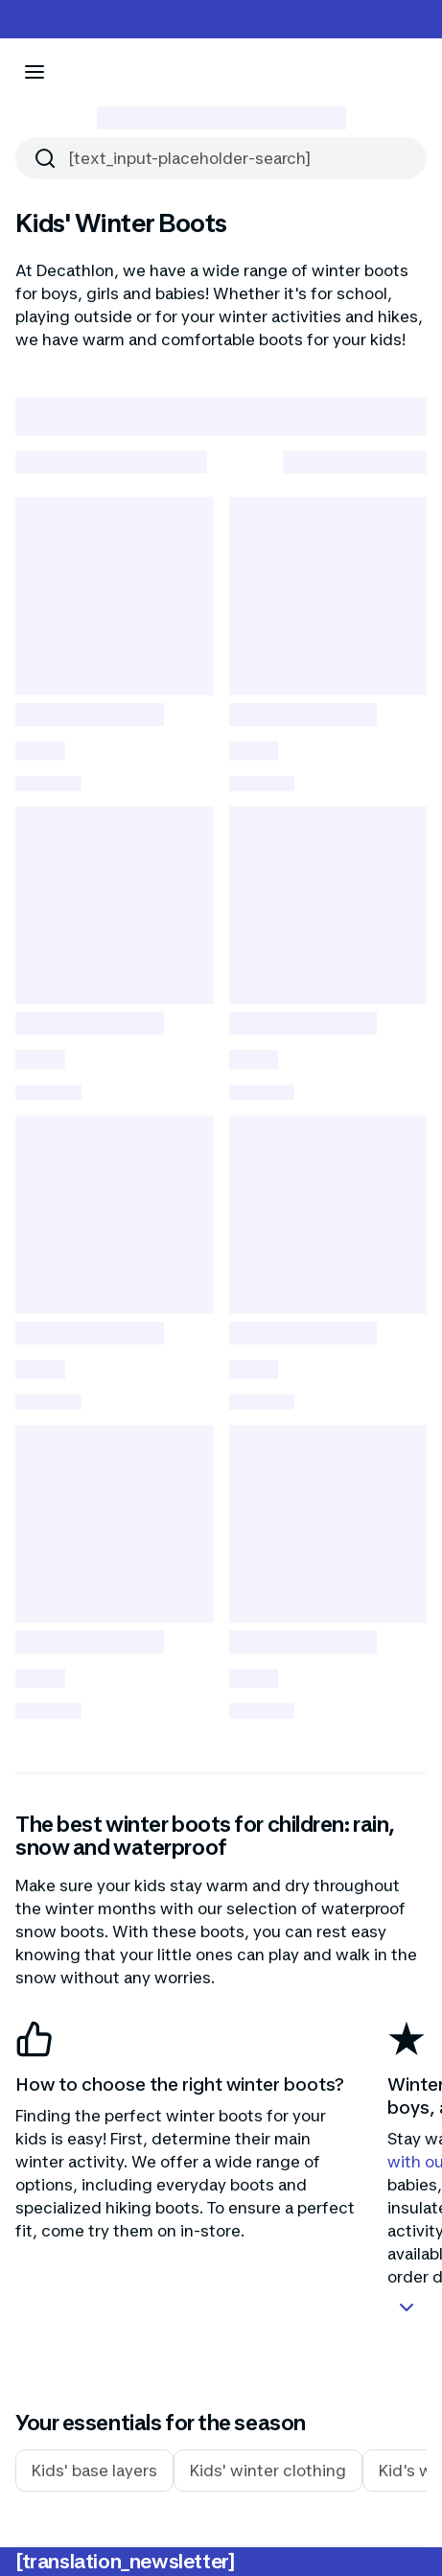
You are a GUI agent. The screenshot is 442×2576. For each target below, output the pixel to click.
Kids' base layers (94, 2470)
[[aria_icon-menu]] (34, 72)
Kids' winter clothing (268, 2470)
